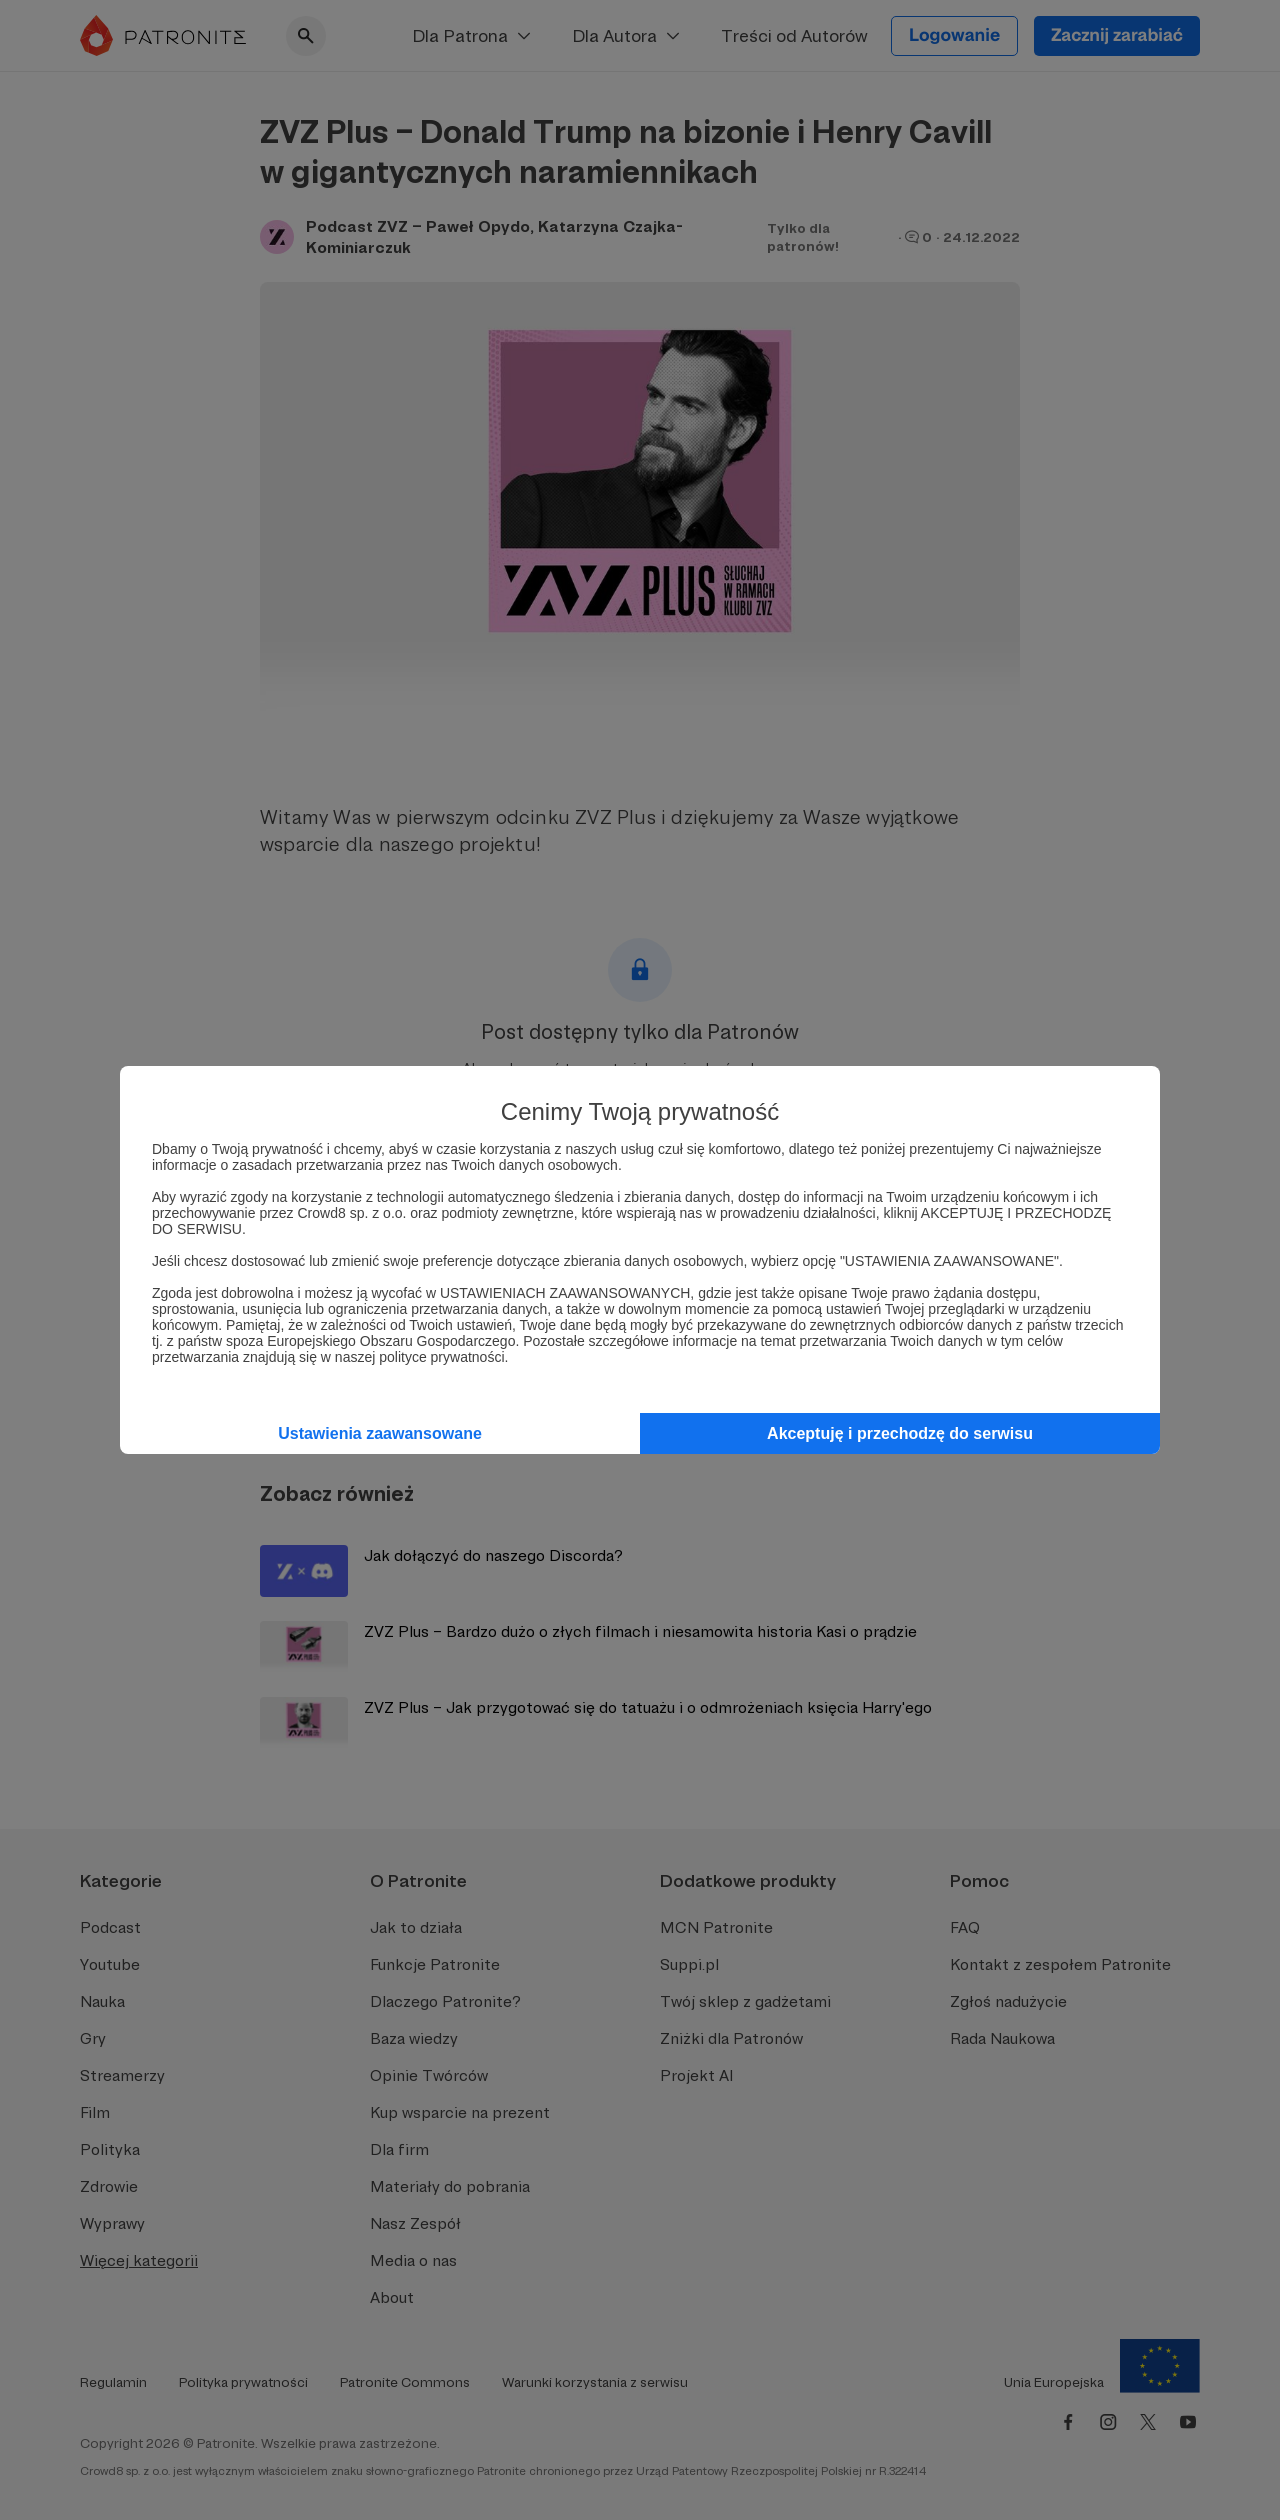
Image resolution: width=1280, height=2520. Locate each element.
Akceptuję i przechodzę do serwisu (900, 1433)
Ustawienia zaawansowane (380, 1433)
